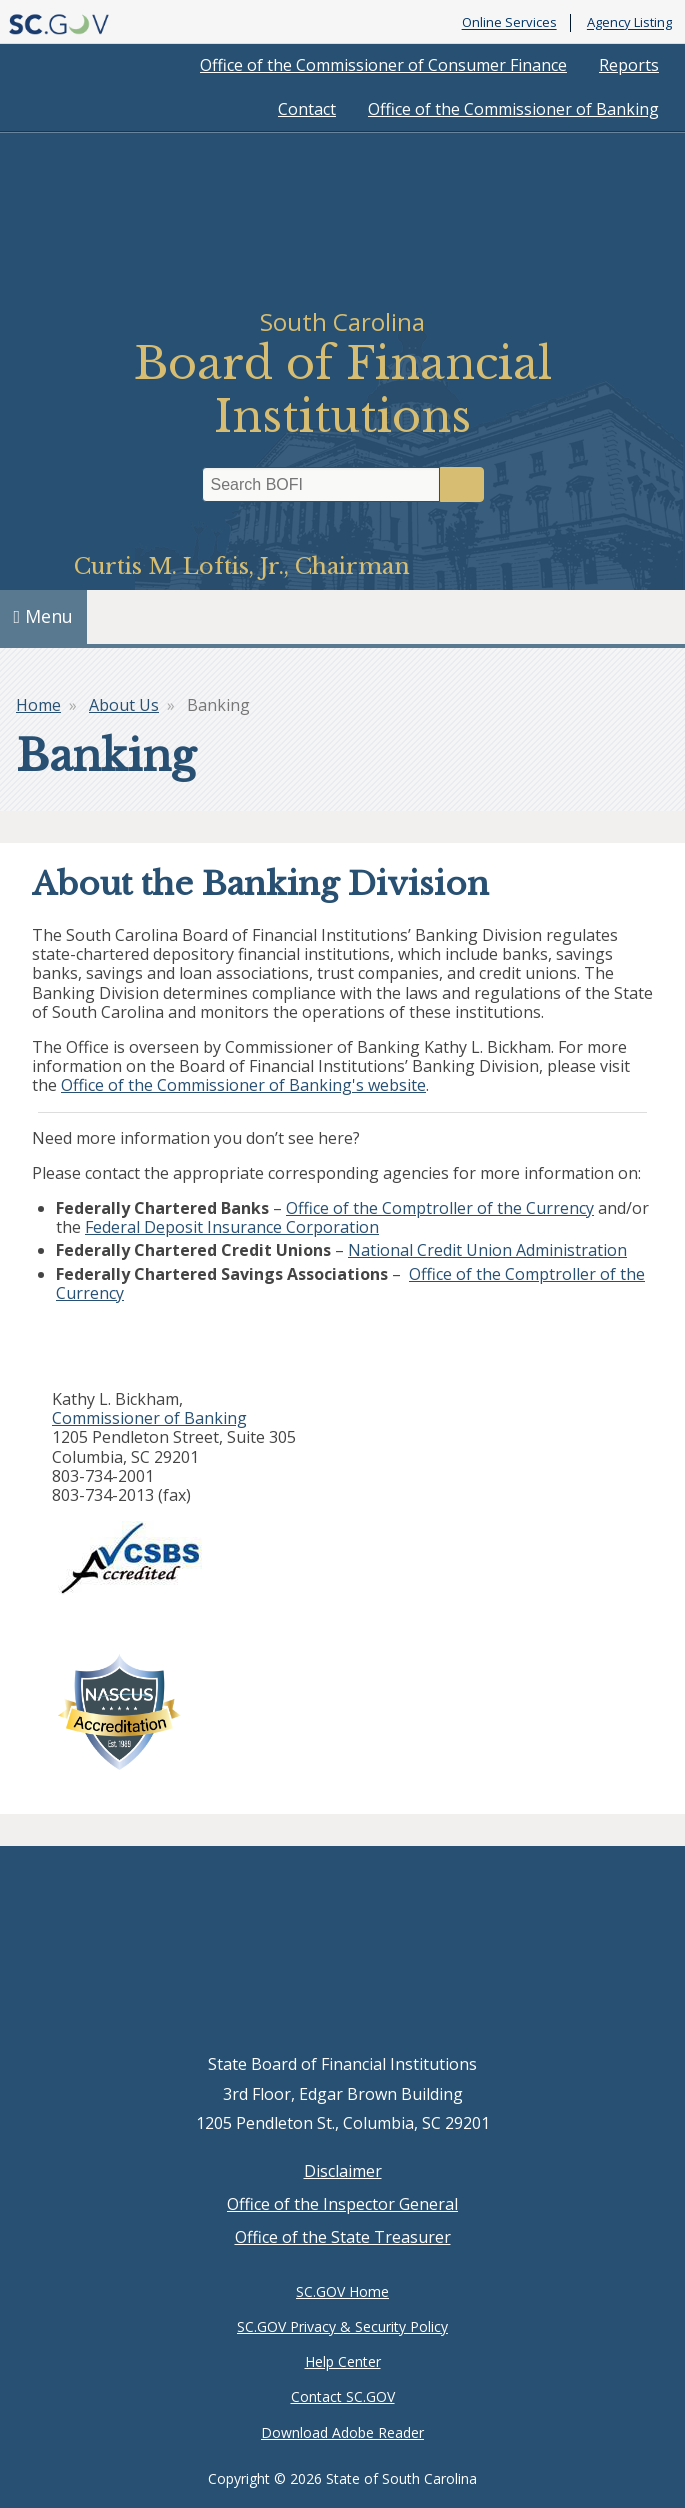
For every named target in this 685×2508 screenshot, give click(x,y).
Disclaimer (343, 2171)
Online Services (509, 23)
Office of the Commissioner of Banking (513, 109)
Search (462, 484)
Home (38, 705)
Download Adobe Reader (342, 2432)
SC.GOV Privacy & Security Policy (342, 2326)
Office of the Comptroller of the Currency (440, 1208)
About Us (124, 705)
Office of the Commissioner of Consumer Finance (383, 65)
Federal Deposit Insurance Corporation (232, 1227)
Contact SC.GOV (343, 2396)
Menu (44, 616)
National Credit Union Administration (487, 1250)
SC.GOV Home (342, 2291)
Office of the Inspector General (342, 2204)
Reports (629, 65)
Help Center (343, 2361)
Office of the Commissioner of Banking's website (243, 1085)
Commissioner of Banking (149, 1418)
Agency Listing (629, 23)
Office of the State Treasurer (343, 2237)
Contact (307, 109)
